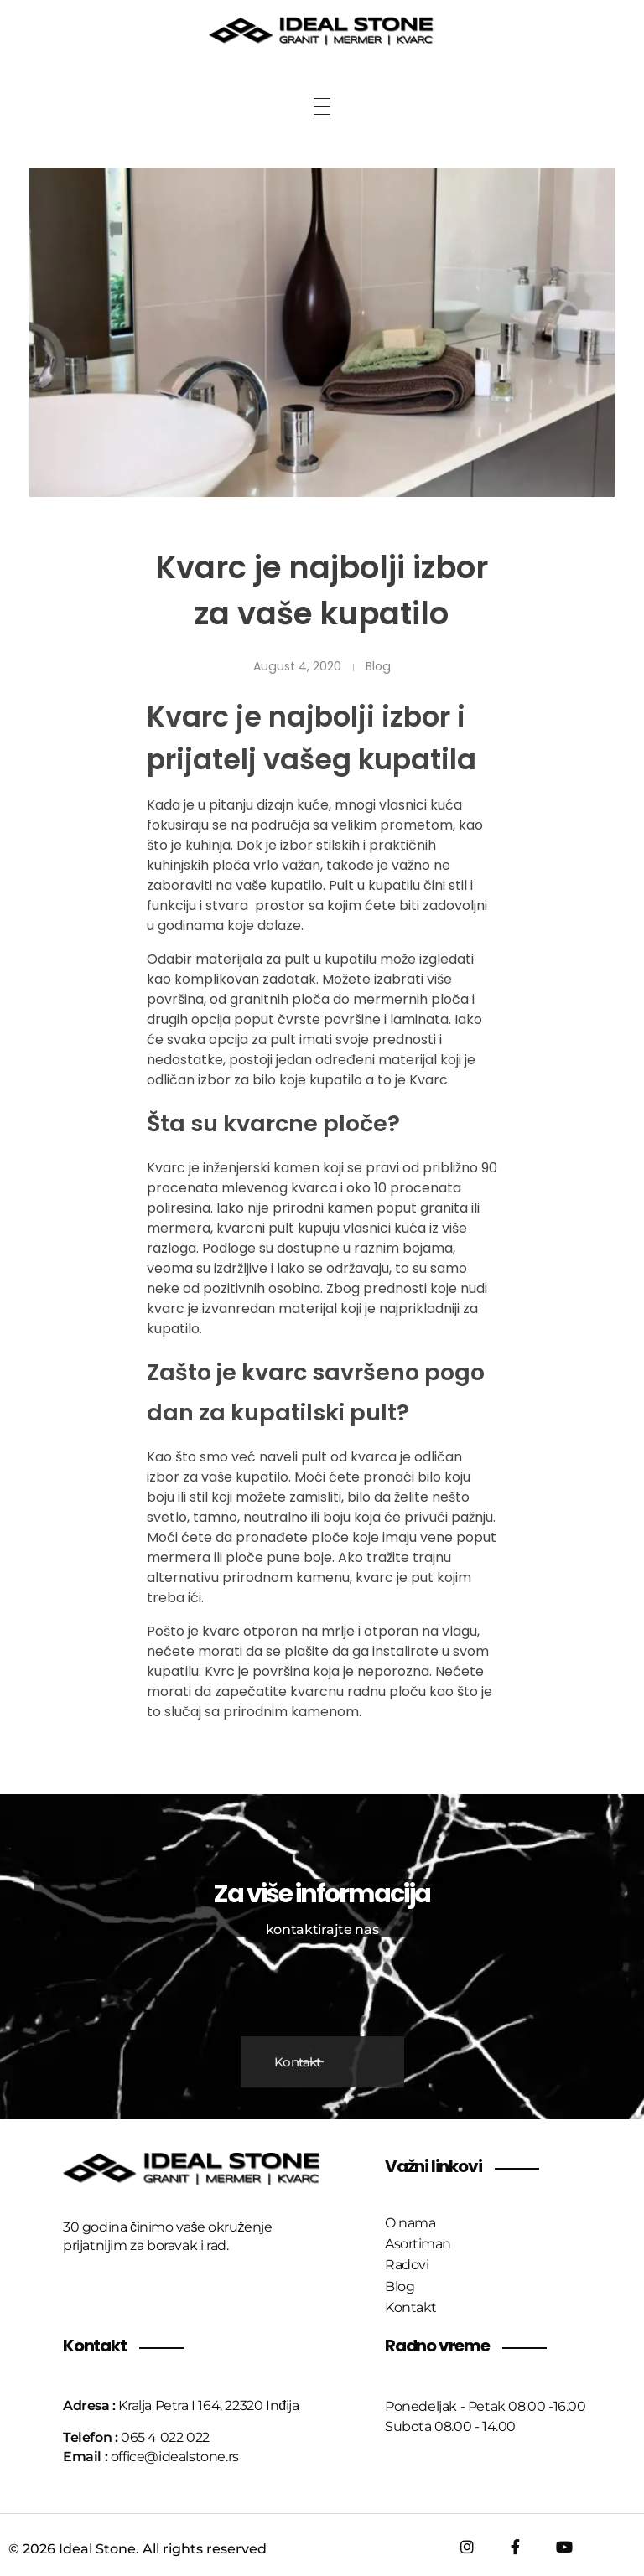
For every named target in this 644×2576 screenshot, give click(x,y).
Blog (378, 666)
